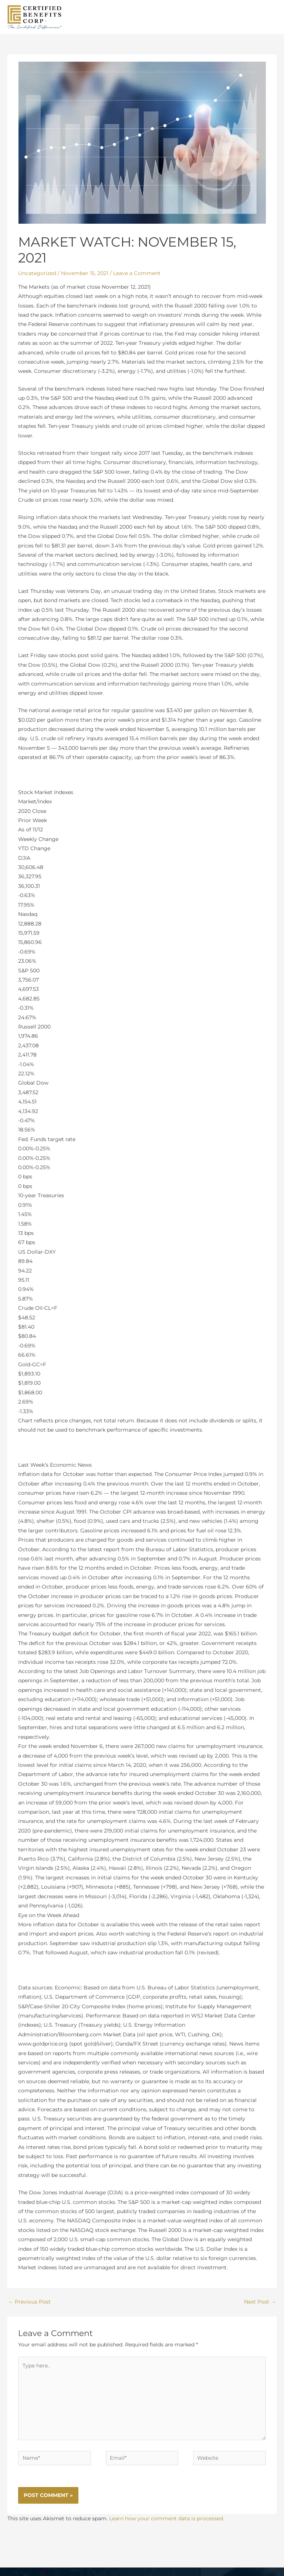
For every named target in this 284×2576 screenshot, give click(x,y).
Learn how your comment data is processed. (166, 2527)
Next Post (260, 2310)
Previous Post (29, 2310)
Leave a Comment (136, 282)
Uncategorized (37, 282)
